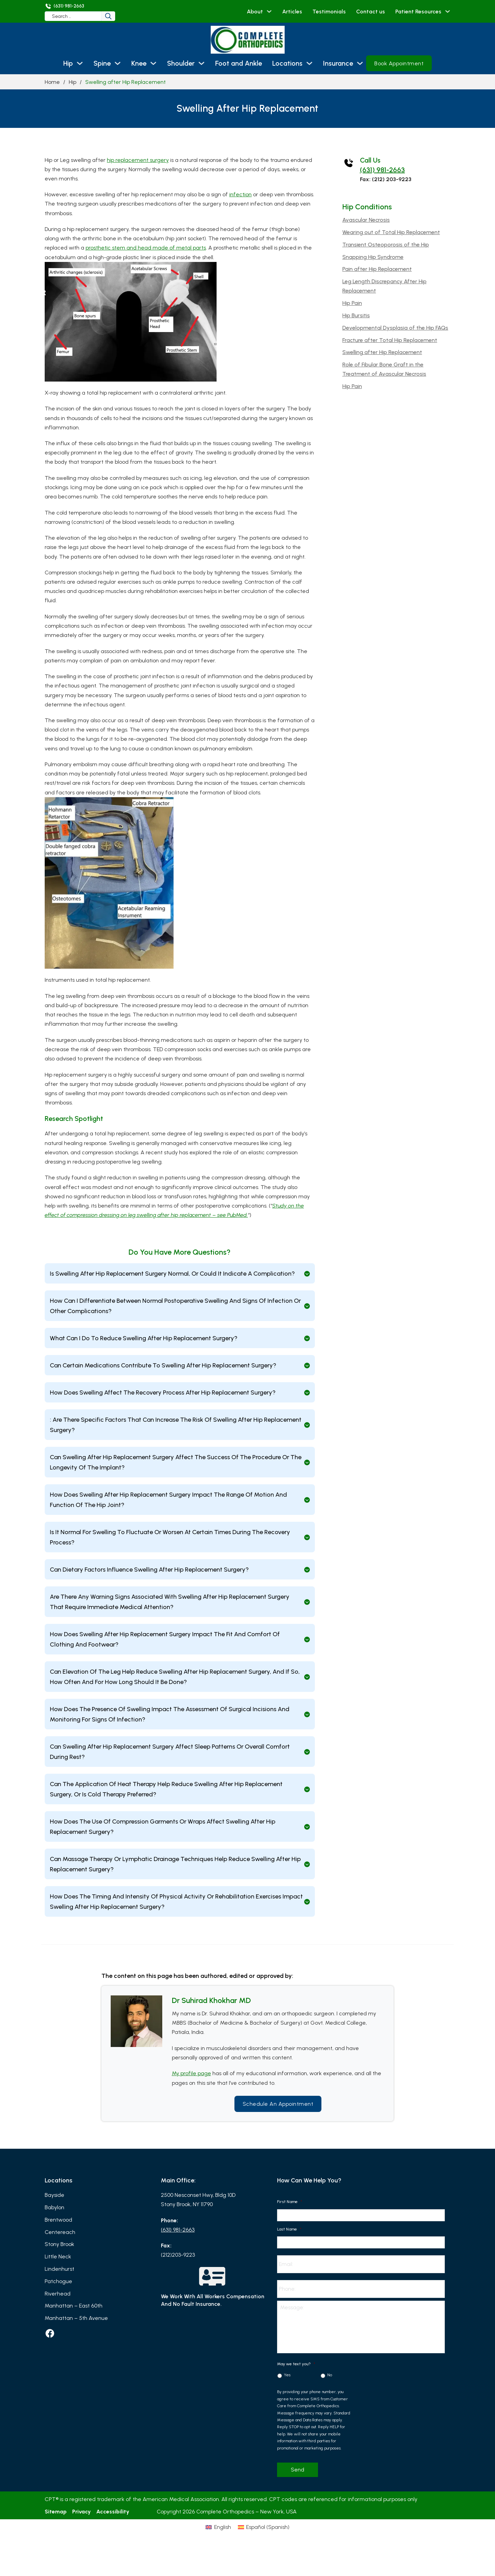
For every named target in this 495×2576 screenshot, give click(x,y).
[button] (180, 1274)
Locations (287, 63)
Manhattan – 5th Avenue (76, 2318)
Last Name (289, 2229)
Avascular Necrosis (366, 220)
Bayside (54, 2195)
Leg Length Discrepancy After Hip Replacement (384, 286)
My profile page (191, 2073)
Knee (138, 63)
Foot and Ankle (238, 63)
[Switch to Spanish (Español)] (277, 2544)
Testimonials (329, 11)
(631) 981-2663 (382, 170)
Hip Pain (352, 303)
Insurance (338, 63)
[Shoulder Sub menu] (201, 63)
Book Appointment (399, 63)
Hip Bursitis (356, 315)
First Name (289, 2202)
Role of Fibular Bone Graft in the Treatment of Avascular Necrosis (384, 369)
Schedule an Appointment (278, 2104)
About (255, 11)
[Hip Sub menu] (79, 63)
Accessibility (112, 2514)
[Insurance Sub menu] (359, 63)
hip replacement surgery (138, 160)
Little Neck (58, 2257)
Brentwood (58, 2219)
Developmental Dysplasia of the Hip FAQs (395, 327)
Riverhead (57, 2293)
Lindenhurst (59, 2269)
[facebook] (50, 2334)
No (329, 2378)
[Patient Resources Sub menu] (447, 11)
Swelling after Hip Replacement (382, 352)
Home (52, 82)
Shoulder (181, 63)
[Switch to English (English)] (204, 2544)
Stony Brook (59, 2244)
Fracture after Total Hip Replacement (389, 340)
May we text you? (296, 2366)
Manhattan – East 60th (73, 2306)
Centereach (60, 2232)
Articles (292, 11)
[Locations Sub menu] (309, 63)
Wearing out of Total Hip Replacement (391, 232)
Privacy (81, 2514)
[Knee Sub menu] (153, 63)
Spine (102, 63)
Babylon (54, 2207)
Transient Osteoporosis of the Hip (385, 244)
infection (240, 194)
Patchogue (58, 2281)
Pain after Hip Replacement (377, 269)
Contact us (370, 11)
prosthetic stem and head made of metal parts (146, 247)
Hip (68, 63)
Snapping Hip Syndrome (373, 257)
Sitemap (56, 2514)
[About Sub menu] (269, 11)
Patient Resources (418, 11)
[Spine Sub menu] (117, 63)
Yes (287, 2378)
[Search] (113, 16)
